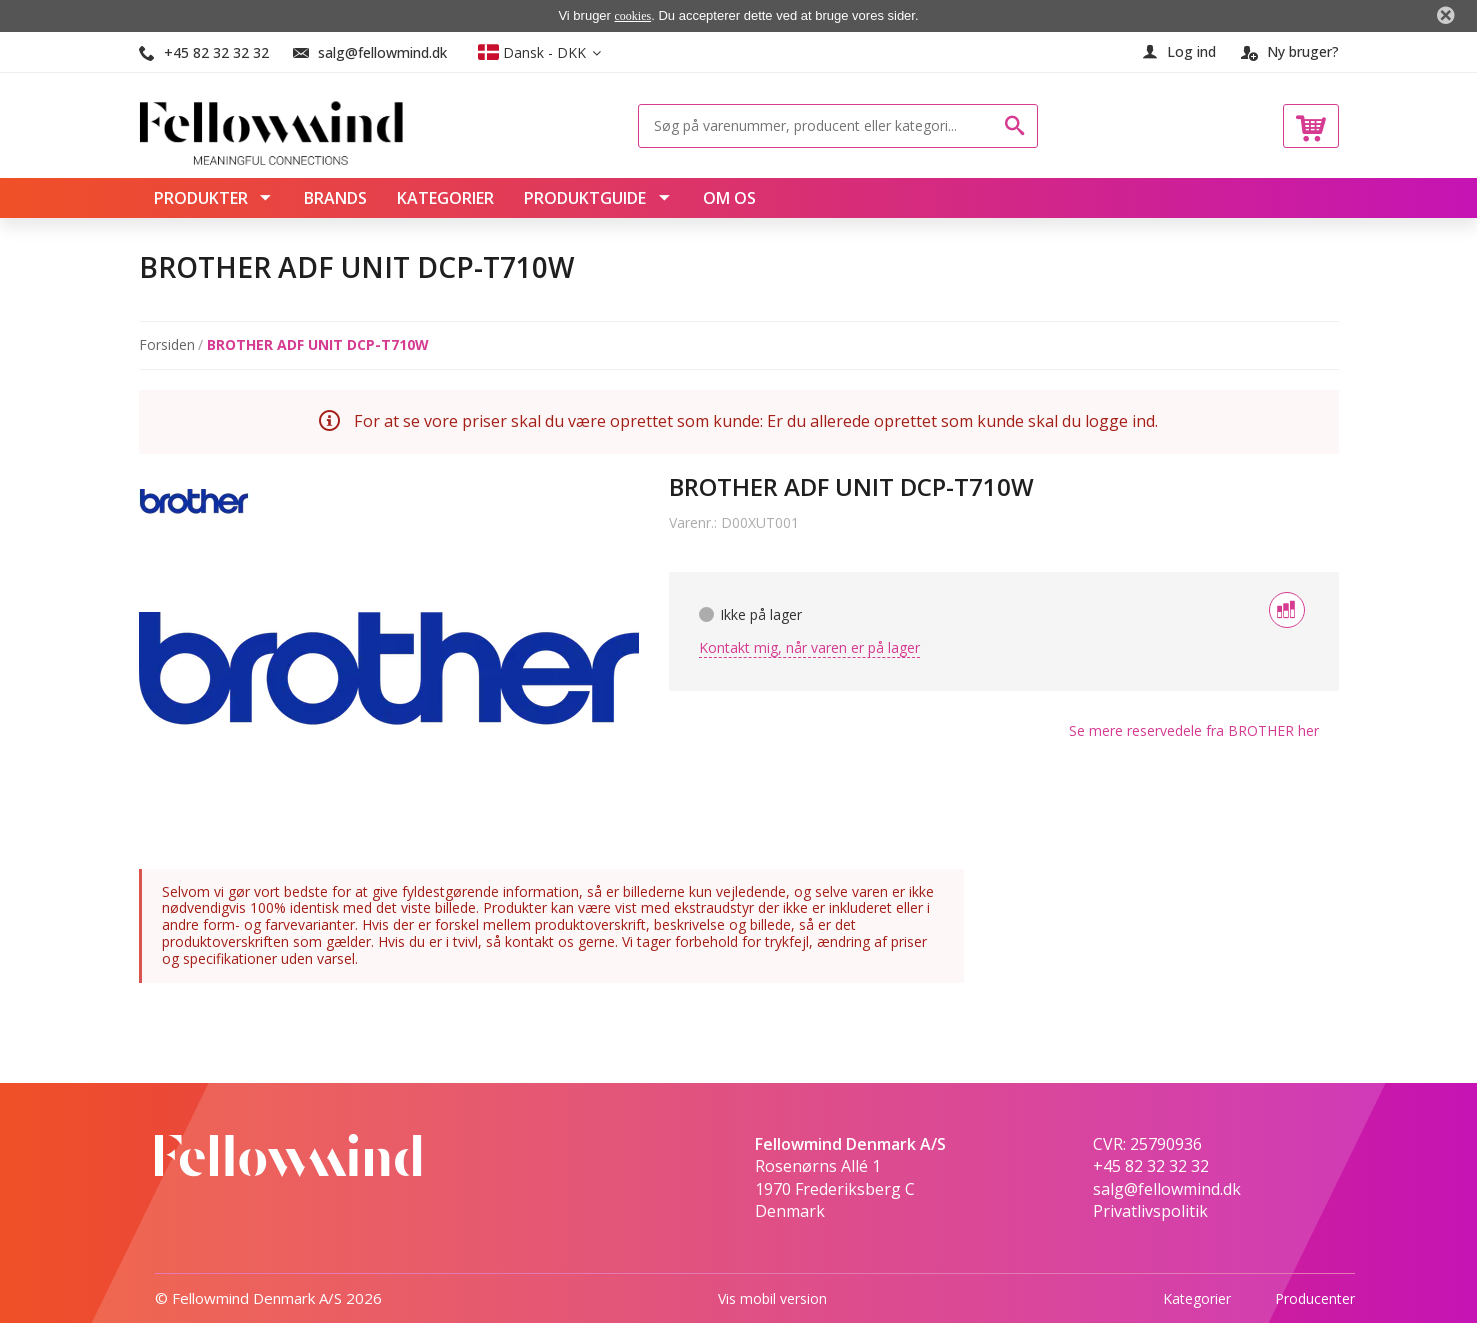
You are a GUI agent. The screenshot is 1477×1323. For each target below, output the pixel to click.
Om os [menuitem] (729, 198)
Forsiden (167, 345)
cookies (633, 16)
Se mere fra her (1194, 730)
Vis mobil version (772, 1297)
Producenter (1315, 1297)
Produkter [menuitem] (203, 198)
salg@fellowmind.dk (382, 52)
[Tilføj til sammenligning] (1287, 610)
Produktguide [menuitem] (587, 198)
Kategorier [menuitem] (445, 198)
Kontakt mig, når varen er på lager (809, 647)
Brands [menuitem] (335, 198)
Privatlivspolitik (1150, 1211)
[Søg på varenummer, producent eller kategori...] (823, 126)
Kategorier (1197, 1297)
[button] (540, 52)
